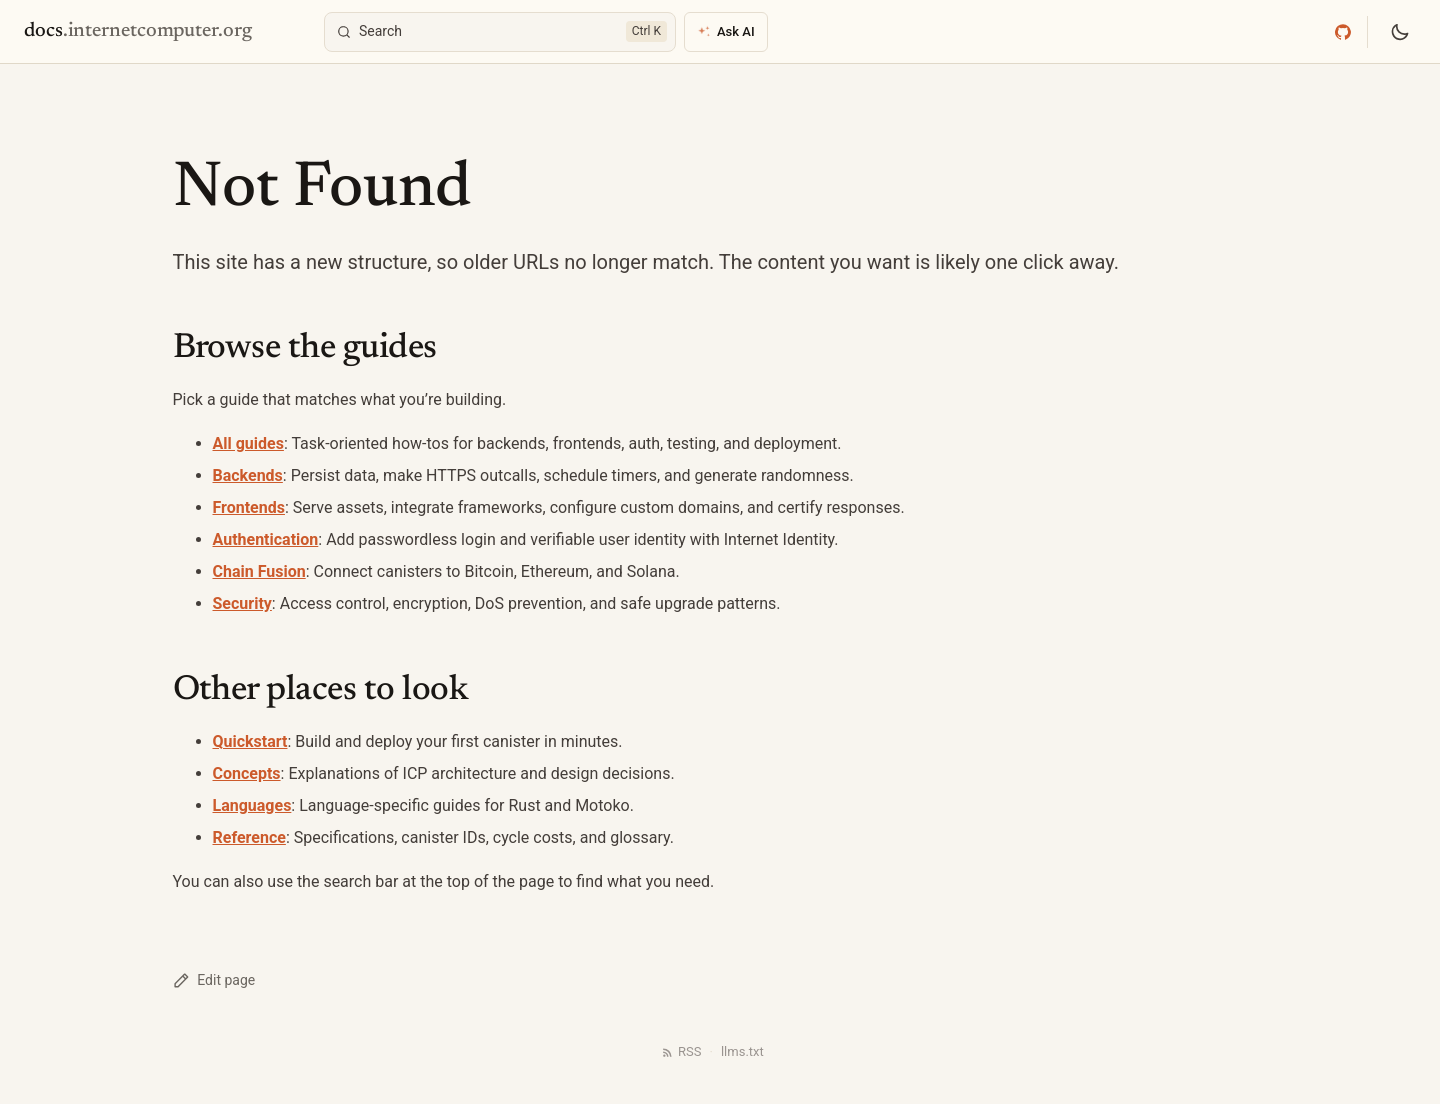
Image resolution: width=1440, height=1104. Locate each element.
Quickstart (250, 741)
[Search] (500, 32)
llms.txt (742, 1051)
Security (242, 603)
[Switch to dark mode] (1400, 32)
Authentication (266, 539)
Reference (249, 837)
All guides (248, 443)
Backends (248, 475)
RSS (681, 1051)
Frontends (249, 507)
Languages (252, 805)
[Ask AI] (726, 32)
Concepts (247, 773)
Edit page (214, 980)
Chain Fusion (259, 571)
